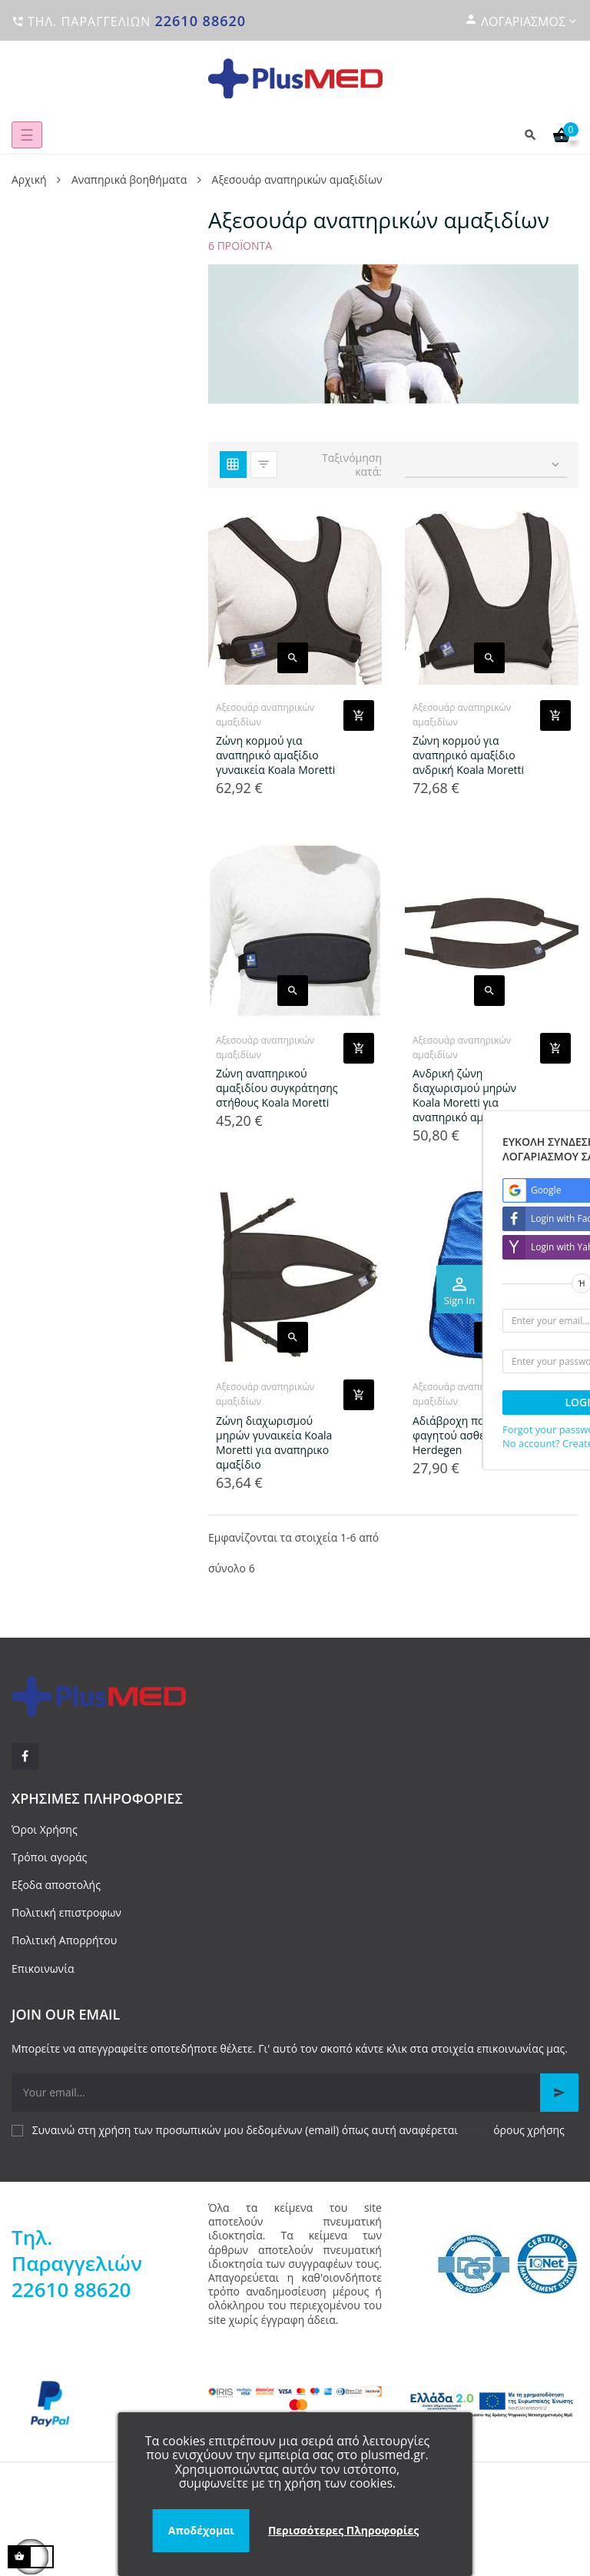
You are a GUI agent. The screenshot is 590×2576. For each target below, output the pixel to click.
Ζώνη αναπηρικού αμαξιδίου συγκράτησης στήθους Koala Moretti (277, 1088)
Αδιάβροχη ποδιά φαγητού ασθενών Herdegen (459, 1435)
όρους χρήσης (529, 2130)
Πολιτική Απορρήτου (64, 1940)
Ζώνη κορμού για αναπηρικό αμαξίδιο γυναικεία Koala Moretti (275, 755)
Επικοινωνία (43, 1968)
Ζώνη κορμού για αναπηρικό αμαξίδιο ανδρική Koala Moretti (468, 755)
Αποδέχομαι (201, 2530)
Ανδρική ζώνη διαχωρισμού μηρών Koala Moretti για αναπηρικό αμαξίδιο (464, 1095)
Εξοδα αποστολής (56, 1884)
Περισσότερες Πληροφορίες (343, 2530)
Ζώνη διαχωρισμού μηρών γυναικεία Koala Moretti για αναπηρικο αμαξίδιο (274, 1442)
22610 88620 (200, 21)
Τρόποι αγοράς (49, 1857)
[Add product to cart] (358, 715)
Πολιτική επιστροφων (66, 1912)
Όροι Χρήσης (45, 1829)
